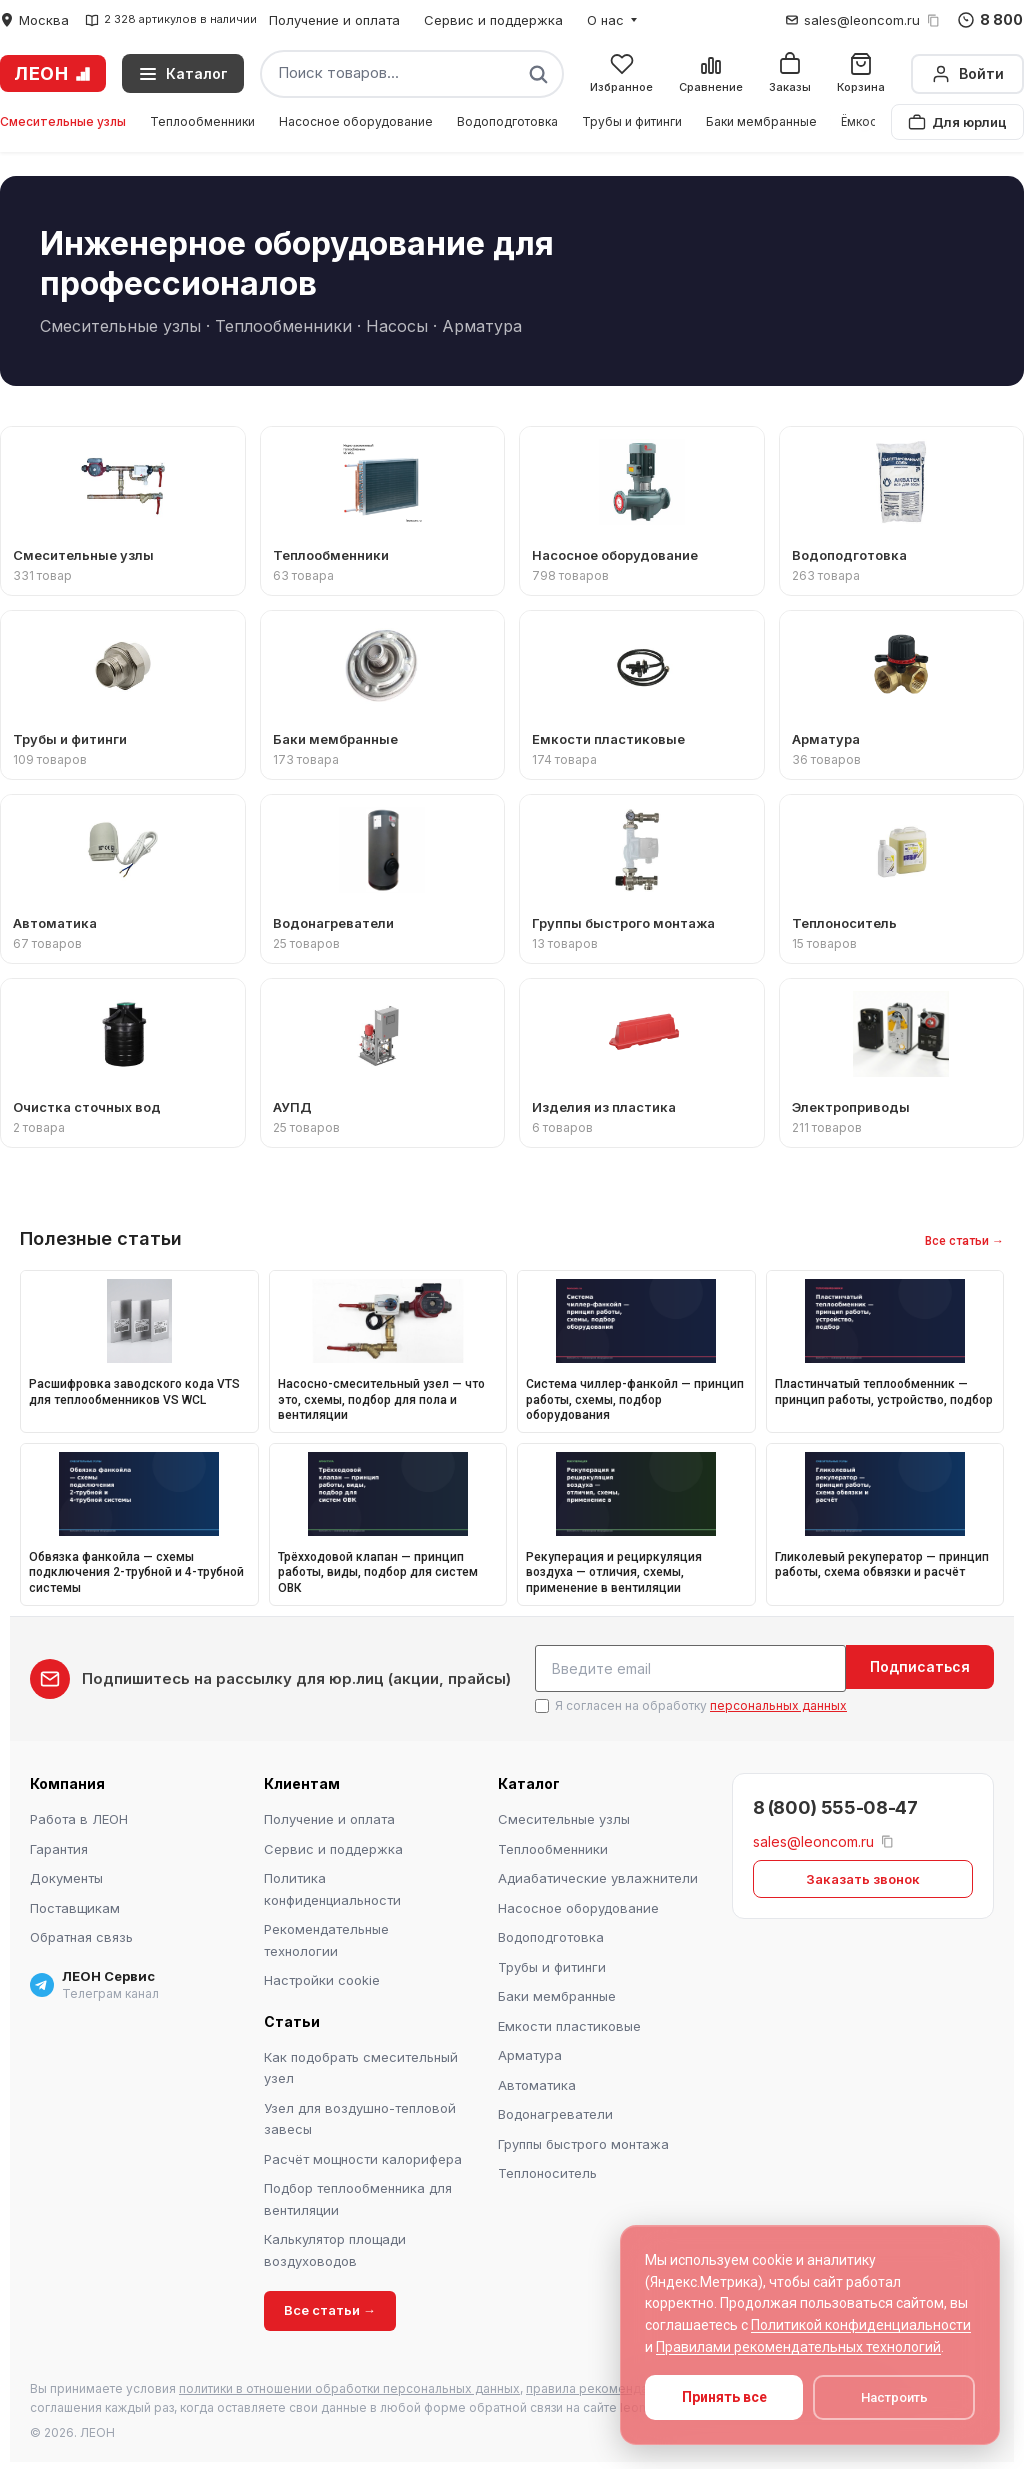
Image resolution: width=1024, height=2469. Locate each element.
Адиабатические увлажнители (598, 1875)
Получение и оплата (334, 20)
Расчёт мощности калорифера (363, 2156)
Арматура (530, 2052)
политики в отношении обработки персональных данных (349, 2385)
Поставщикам (75, 1905)
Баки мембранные (761, 121)
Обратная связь (81, 1934)
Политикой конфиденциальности (861, 2325)
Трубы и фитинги (632, 121)
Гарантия (59, 1846)
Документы (66, 1875)
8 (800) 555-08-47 (835, 1804)
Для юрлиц (957, 122)
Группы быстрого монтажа (583, 2141)
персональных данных (778, 1702)
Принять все (724, 2397)
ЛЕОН (53, 73)
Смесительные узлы (63, 121)
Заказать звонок (863, 1875)
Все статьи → (964, 1241)
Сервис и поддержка (493, 20)
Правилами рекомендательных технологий (798, 2347)
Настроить (894, 2397)
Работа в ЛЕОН (79, 1816)
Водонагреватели (555, 2111)
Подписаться (920, 1666)
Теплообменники (202, 121)
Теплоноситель (547, 2170)
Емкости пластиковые (569, 2023)
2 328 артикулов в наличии (171, 19)
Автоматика (537, 2082)
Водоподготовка (507, 121)
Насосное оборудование (356, 121)
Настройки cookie (322, 1977)
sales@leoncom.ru (862, 20)
